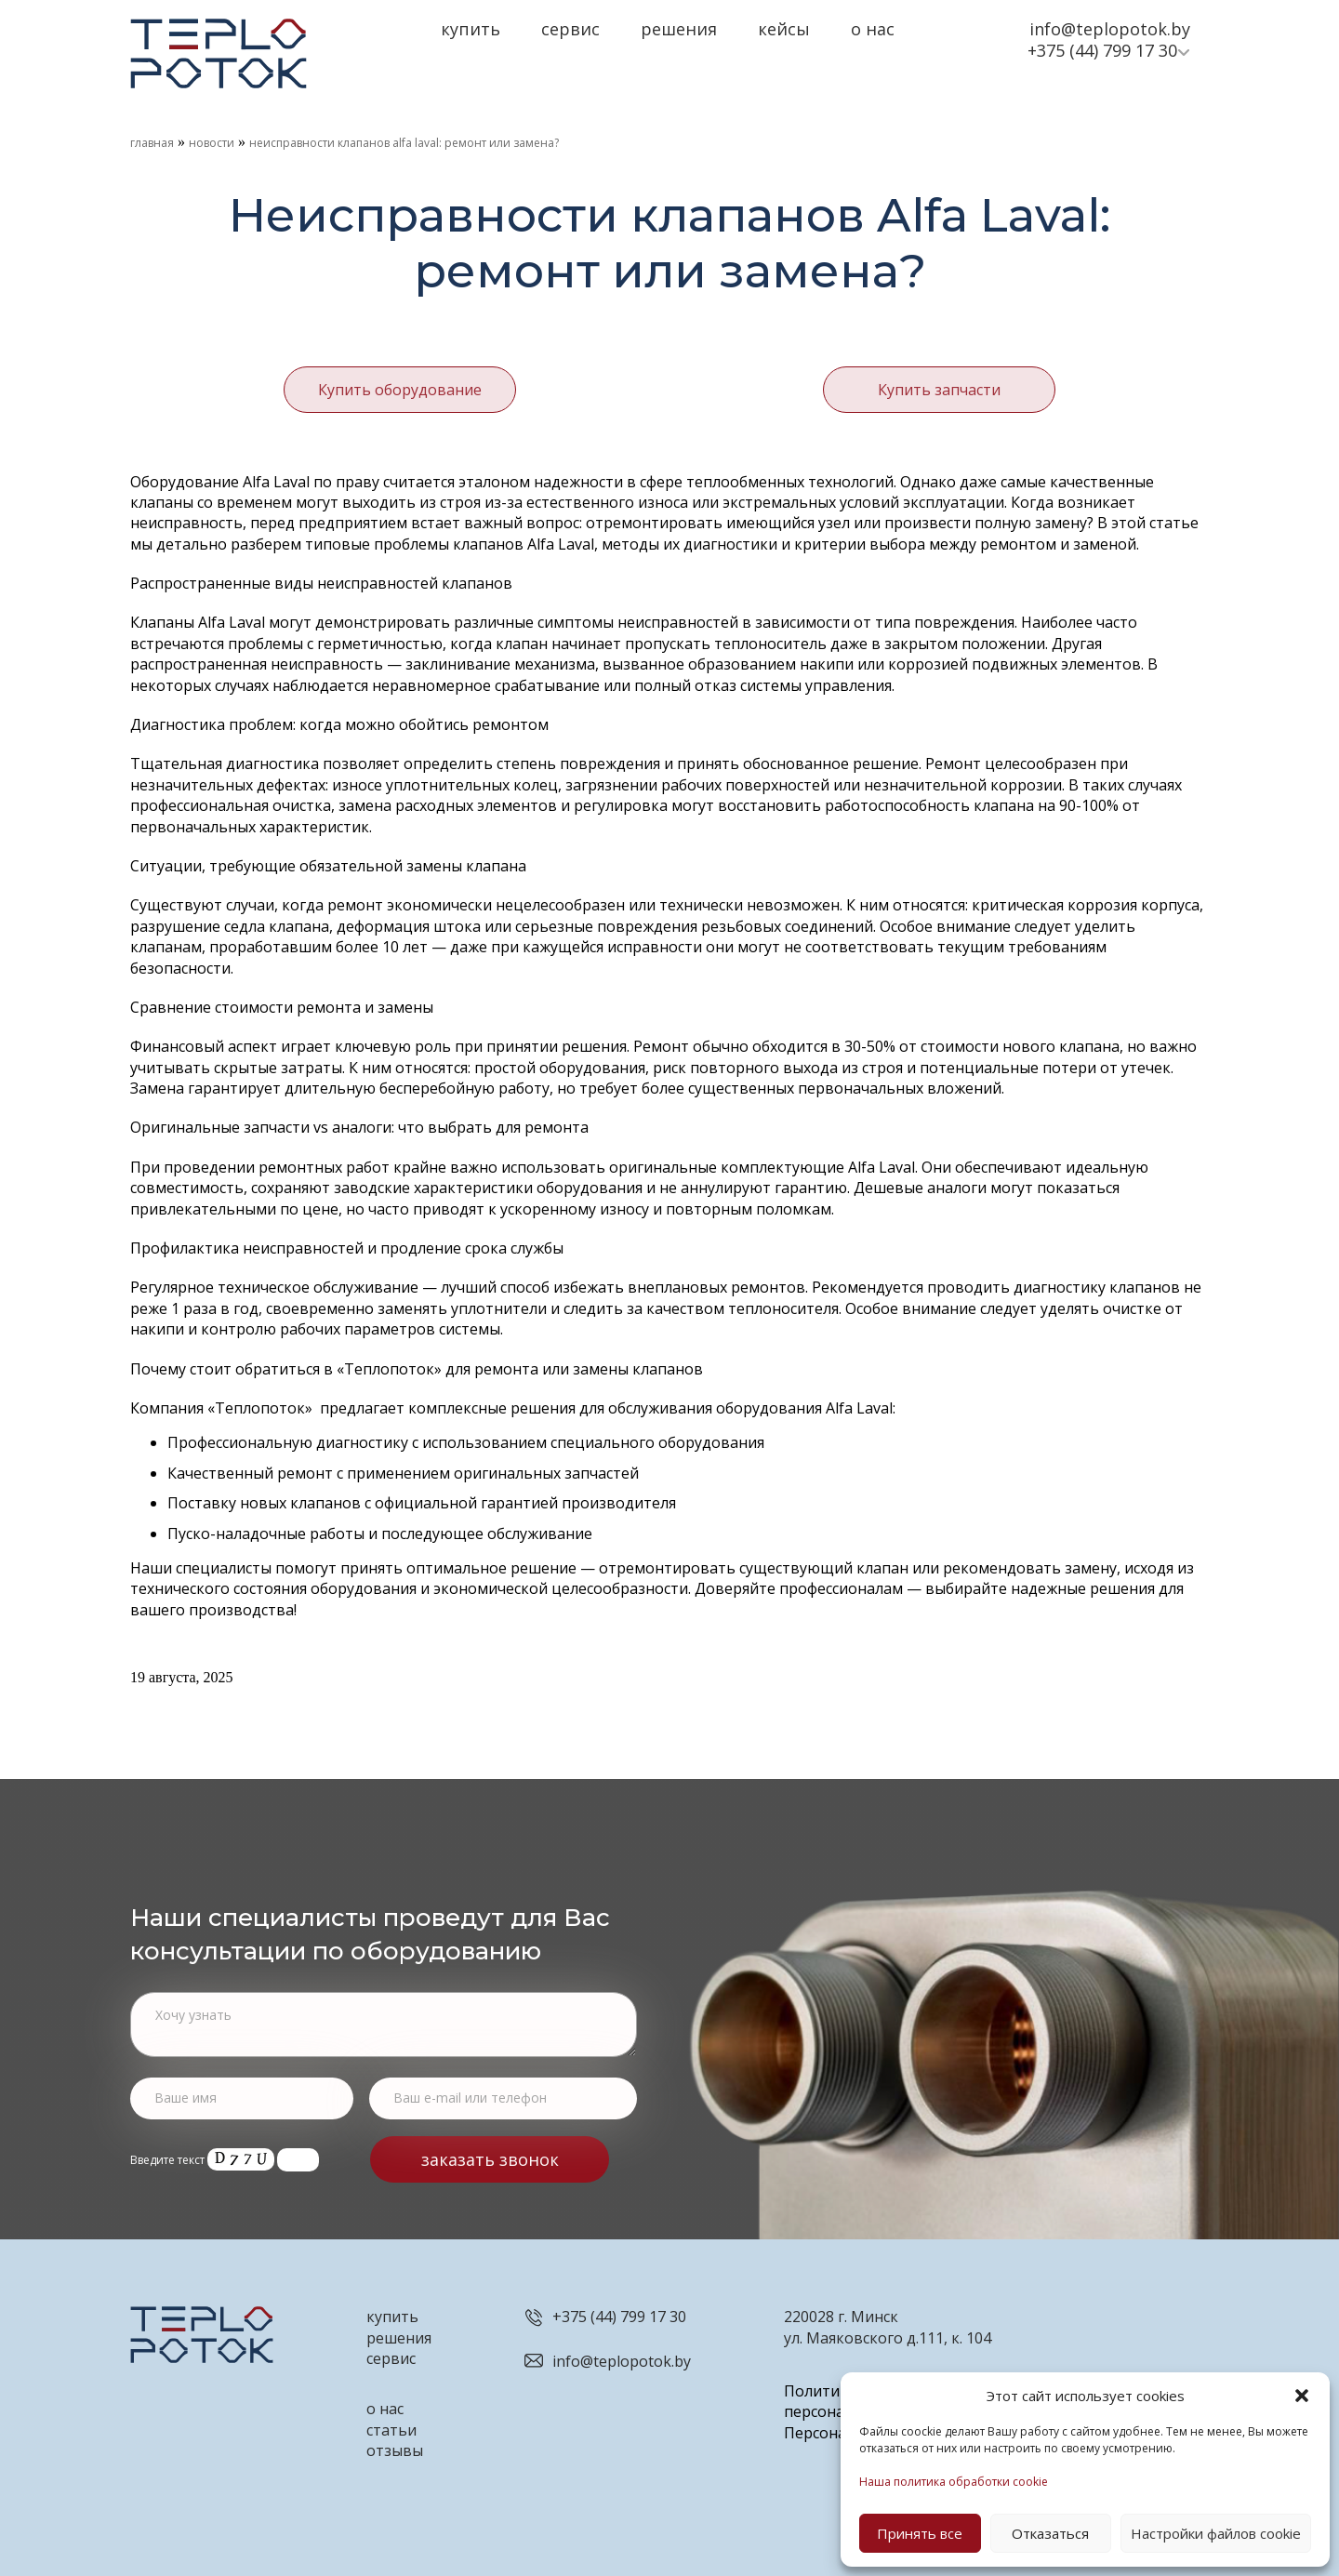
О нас (873, 29)
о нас (385, 2405)
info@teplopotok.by (1109, 29)
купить (392, 2313)
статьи (391, 2425)
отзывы (394, 2447)
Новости (211, 143)
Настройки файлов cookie (1216, 2533)
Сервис (570, 29)
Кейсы (784, 29)
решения (398, 2333)
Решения (679, 29)
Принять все (919, 2533)
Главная (152, 143)
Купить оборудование (400, 388)
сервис (391, 2354)
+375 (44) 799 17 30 (1102, 50)
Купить (470, 29)
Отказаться (1050, 2533)
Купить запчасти (939, 388)
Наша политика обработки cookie (953, 2482)
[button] (1302, 2395)
